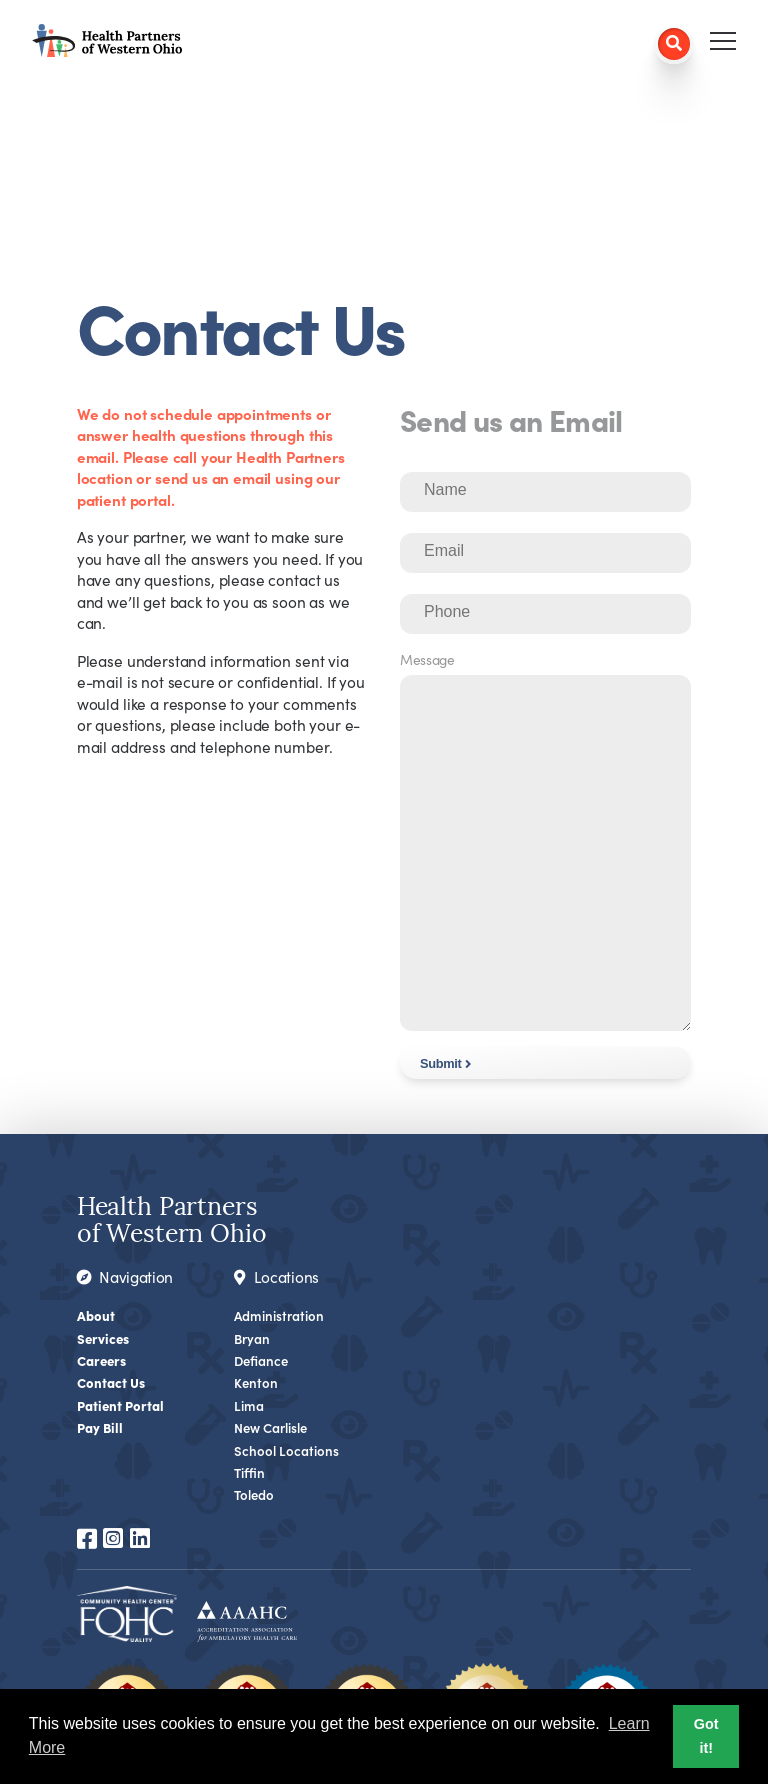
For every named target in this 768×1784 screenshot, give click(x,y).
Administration (279, 1315)
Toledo (254, 1494)
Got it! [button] (706, 1736)
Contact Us (111, 1382)
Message (427, 659)
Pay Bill (100, 1427)
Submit (440, 1063)
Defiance (262, 1360)
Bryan (252, 1338)
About (96, 1315)
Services (104, 1338)
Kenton (256, 1382)
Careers (102, 1360)
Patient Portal (121, 1405)
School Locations (286, 1450)
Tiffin (249, 1472)
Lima (249, 1405)
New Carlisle (271, 1427)
